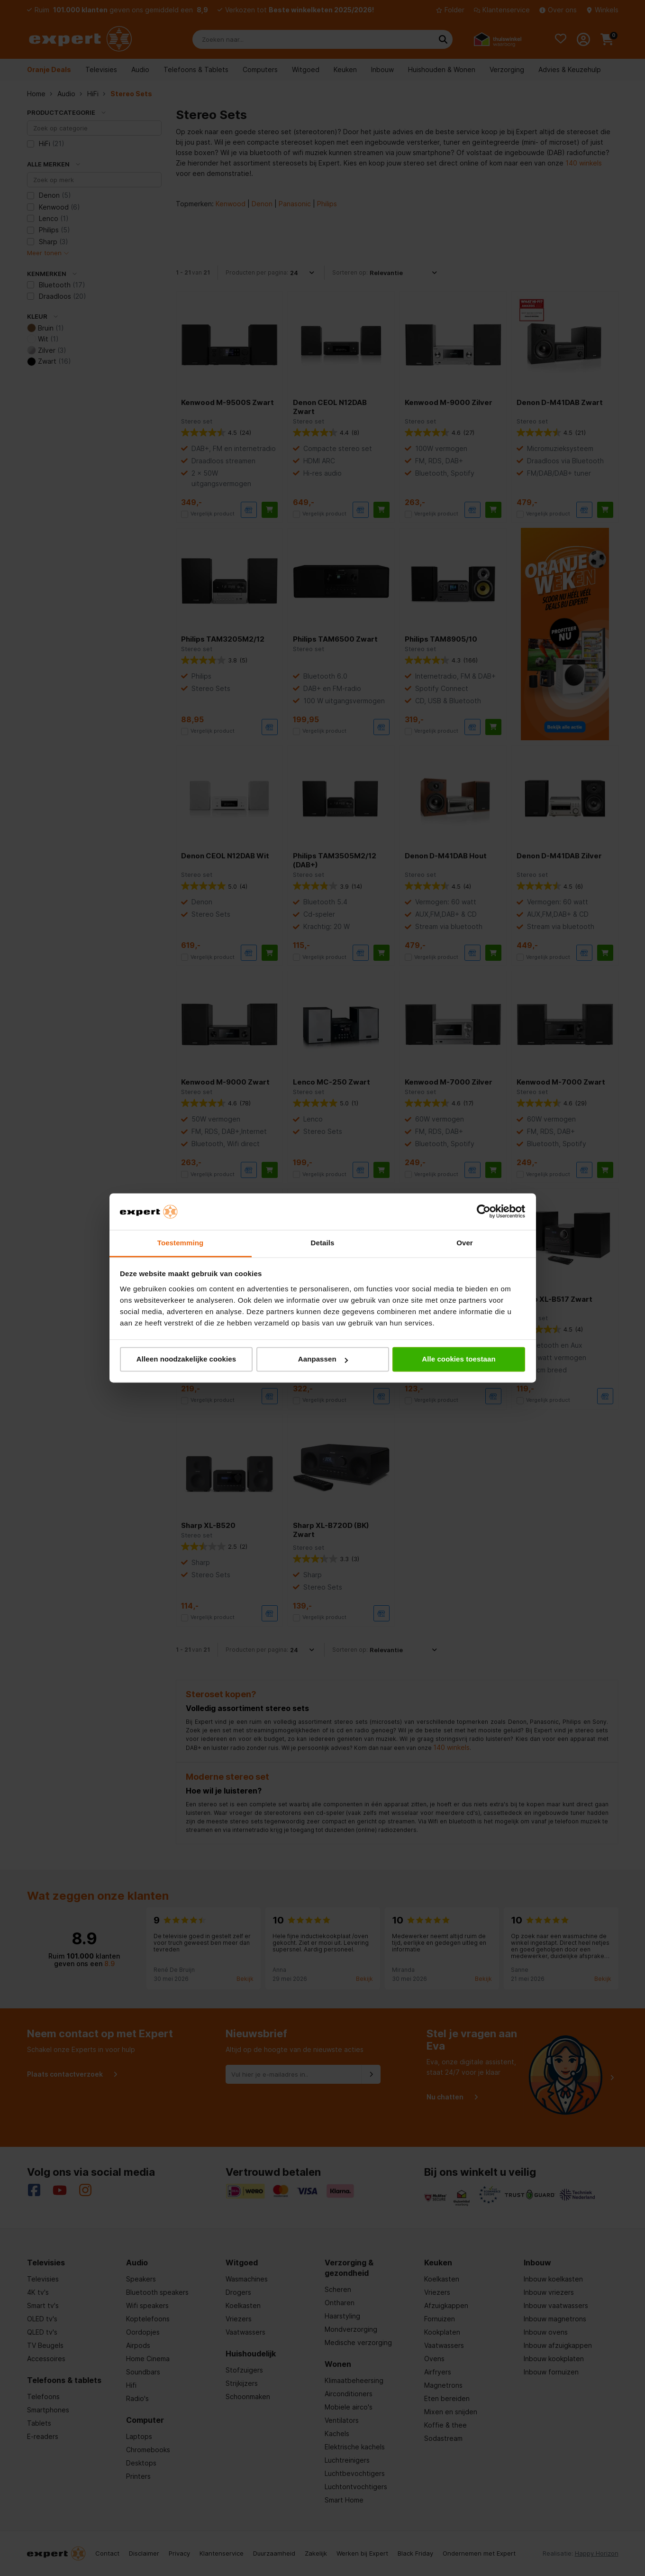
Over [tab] (464, 1243)
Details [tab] (323, 1243)
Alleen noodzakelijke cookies (186, 1359)
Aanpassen (323, 1359)
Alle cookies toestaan (459, 1359)
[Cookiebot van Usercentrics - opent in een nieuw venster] (483, 1212)
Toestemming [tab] (180, 1243)
